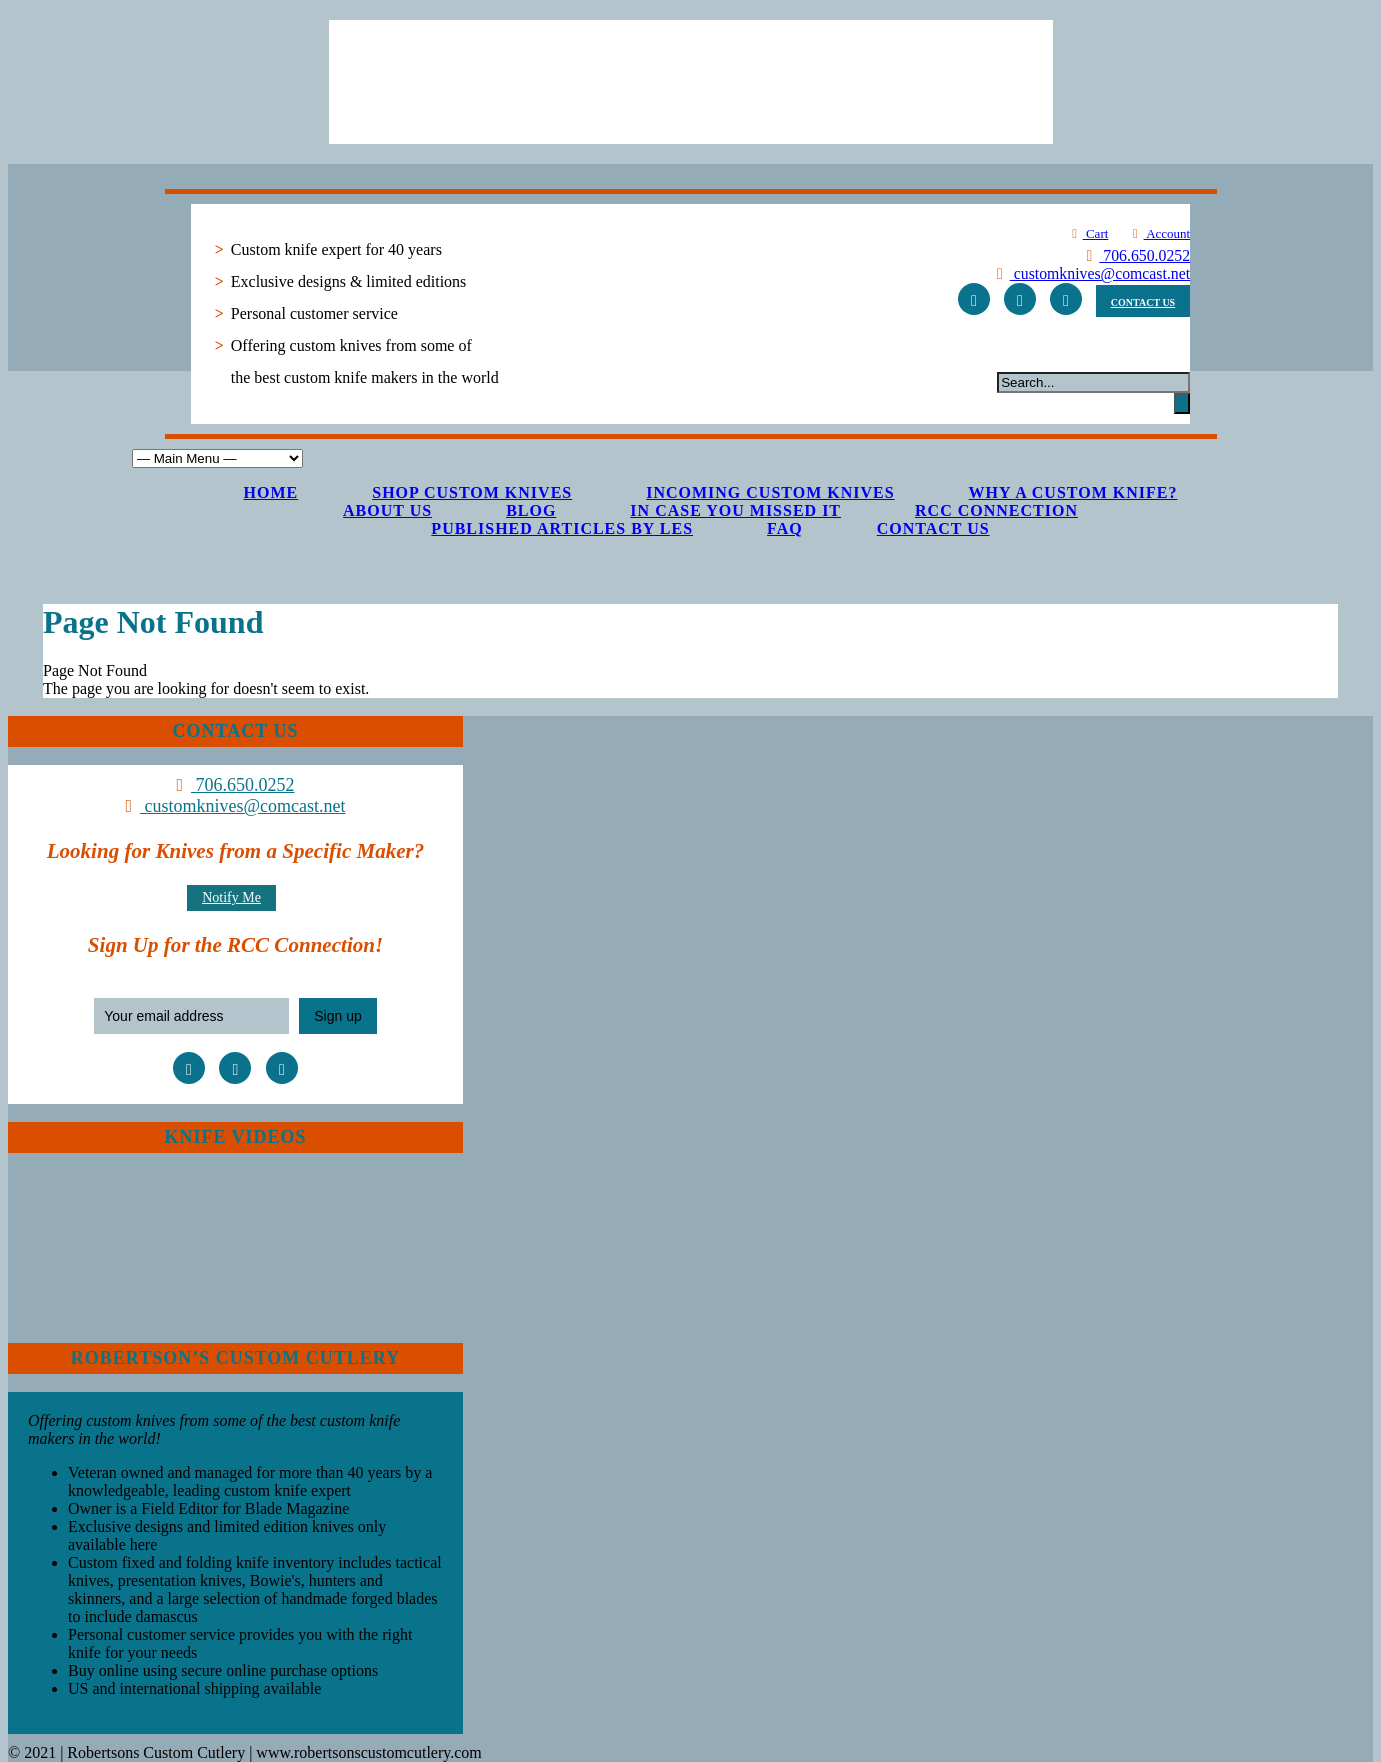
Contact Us (933, 528)
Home (271, 492)
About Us (387, 510)
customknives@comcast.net (1090, 273)
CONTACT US (1143, 302)
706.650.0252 (1135, 255)
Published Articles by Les (562, 528)
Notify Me (231, 897)
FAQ (785, 528)
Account (1158, 233)
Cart (1087, 233)
